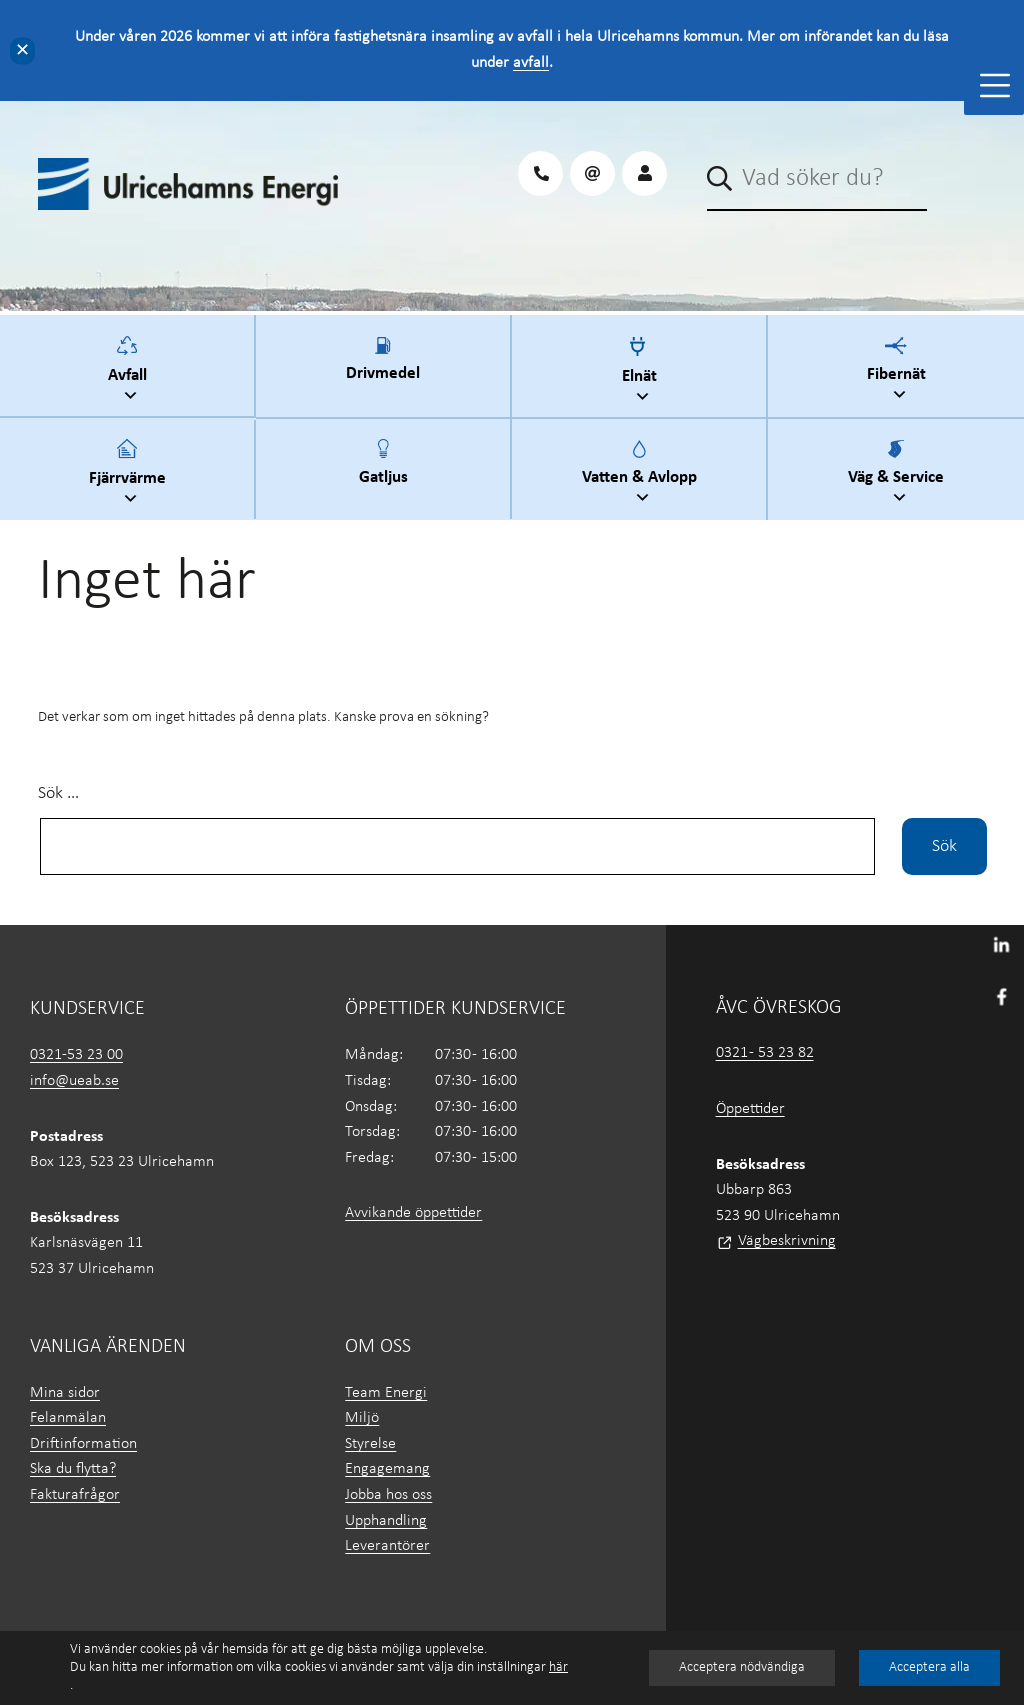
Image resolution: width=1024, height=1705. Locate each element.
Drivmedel (383, 371)
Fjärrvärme (130, 474)
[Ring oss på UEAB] (540, 173)
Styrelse (370, 1444)
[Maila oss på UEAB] (592, 173)
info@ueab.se (74, 1081)
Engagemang (387, 1469)
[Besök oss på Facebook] (1001, 995)
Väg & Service (899, 474)
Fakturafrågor (75, 1495)
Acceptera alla (929, 1667)
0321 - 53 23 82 (765, 1053)
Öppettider (750, 1109)
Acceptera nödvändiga (742, 1667)
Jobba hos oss (388, 1495)
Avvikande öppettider (413, 1213)
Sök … (58, 793)
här (558, 1667)
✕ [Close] (22, 50)
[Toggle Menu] (995, 85)
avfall (531, 63)
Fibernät (899, 371)
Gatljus (383, 474)
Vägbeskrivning (787, 1241)
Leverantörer (387, 1546)
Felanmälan (68, 1418)
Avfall (130, 371)
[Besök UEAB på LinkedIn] (1001, 945)
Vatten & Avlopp (642, 474)
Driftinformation (83, 1444)
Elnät (642, 372)
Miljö (362, 1418)
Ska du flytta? (73, 1469)
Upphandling (386, 1521)
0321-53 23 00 (76, 1055)
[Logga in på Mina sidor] (644, 173)
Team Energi (386, 1393)
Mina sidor (65, 1393)
